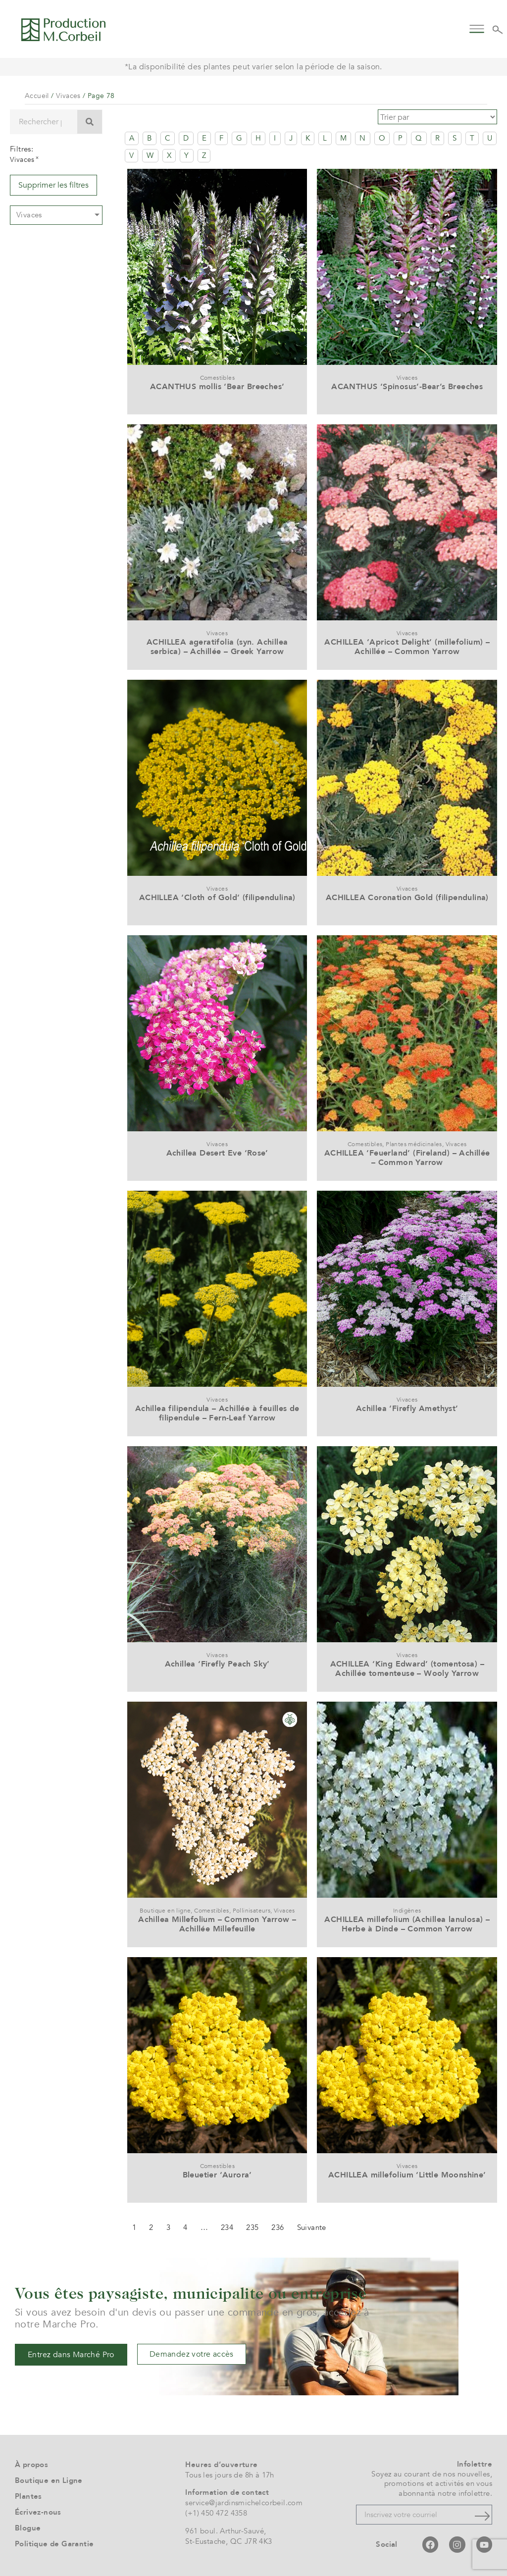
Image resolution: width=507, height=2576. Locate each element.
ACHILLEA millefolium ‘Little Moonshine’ (407, 2172)
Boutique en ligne (165, 1908)
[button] (476, 28)
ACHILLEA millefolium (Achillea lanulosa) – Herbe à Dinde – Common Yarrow (407, 1922)
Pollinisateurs (252, 1908)
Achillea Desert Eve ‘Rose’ (217, 1150)
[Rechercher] (89, 122)
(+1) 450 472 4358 (216, 2511)
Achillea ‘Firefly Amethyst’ (407, 1406)
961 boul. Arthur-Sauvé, (225, 2528)
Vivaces (68, 96)
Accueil (37, 96)
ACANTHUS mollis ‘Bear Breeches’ (217, 384)
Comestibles (217, 375)
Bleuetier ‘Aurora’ (217, 2172)
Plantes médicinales (414, 1142)
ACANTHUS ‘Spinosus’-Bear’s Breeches (407, 384)
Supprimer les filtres (53, 185)
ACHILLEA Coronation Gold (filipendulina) (407, 895)
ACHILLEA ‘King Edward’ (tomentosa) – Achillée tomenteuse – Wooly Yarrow (407, 1666)
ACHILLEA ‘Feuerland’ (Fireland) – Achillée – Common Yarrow (407, 1155)
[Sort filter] (443, 115)
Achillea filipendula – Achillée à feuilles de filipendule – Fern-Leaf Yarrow (217, 1411)
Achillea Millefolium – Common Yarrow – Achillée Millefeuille (217, 1922)
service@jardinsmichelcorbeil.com (244, 2500)
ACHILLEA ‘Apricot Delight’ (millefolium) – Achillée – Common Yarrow (407, 644)
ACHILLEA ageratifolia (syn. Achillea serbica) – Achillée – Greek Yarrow (217, 644)
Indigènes (407, 1908)
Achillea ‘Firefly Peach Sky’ (217, 1661)
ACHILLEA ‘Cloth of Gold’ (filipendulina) (217, 895)
